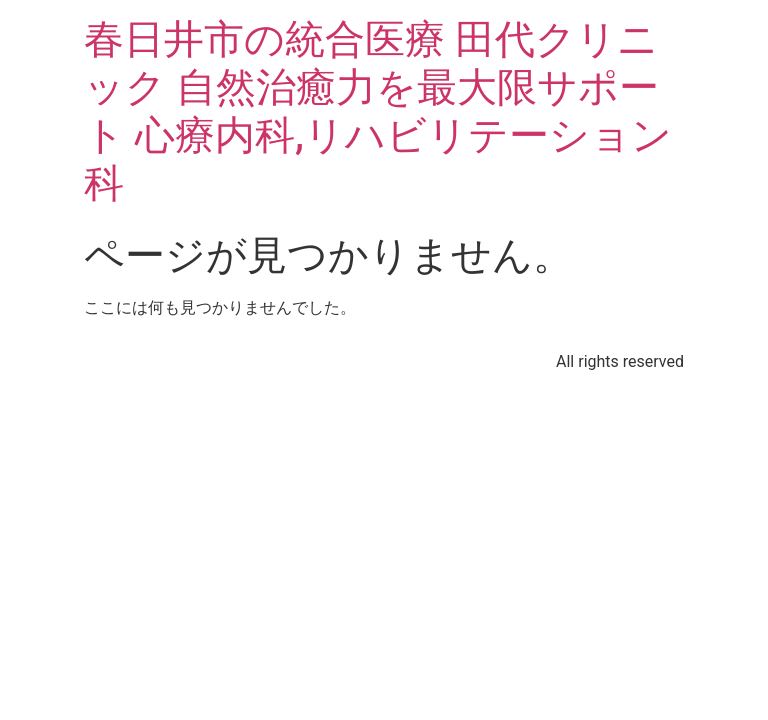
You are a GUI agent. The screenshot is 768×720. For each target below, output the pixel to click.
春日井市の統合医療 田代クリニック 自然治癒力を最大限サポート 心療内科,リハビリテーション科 (378, 111)
